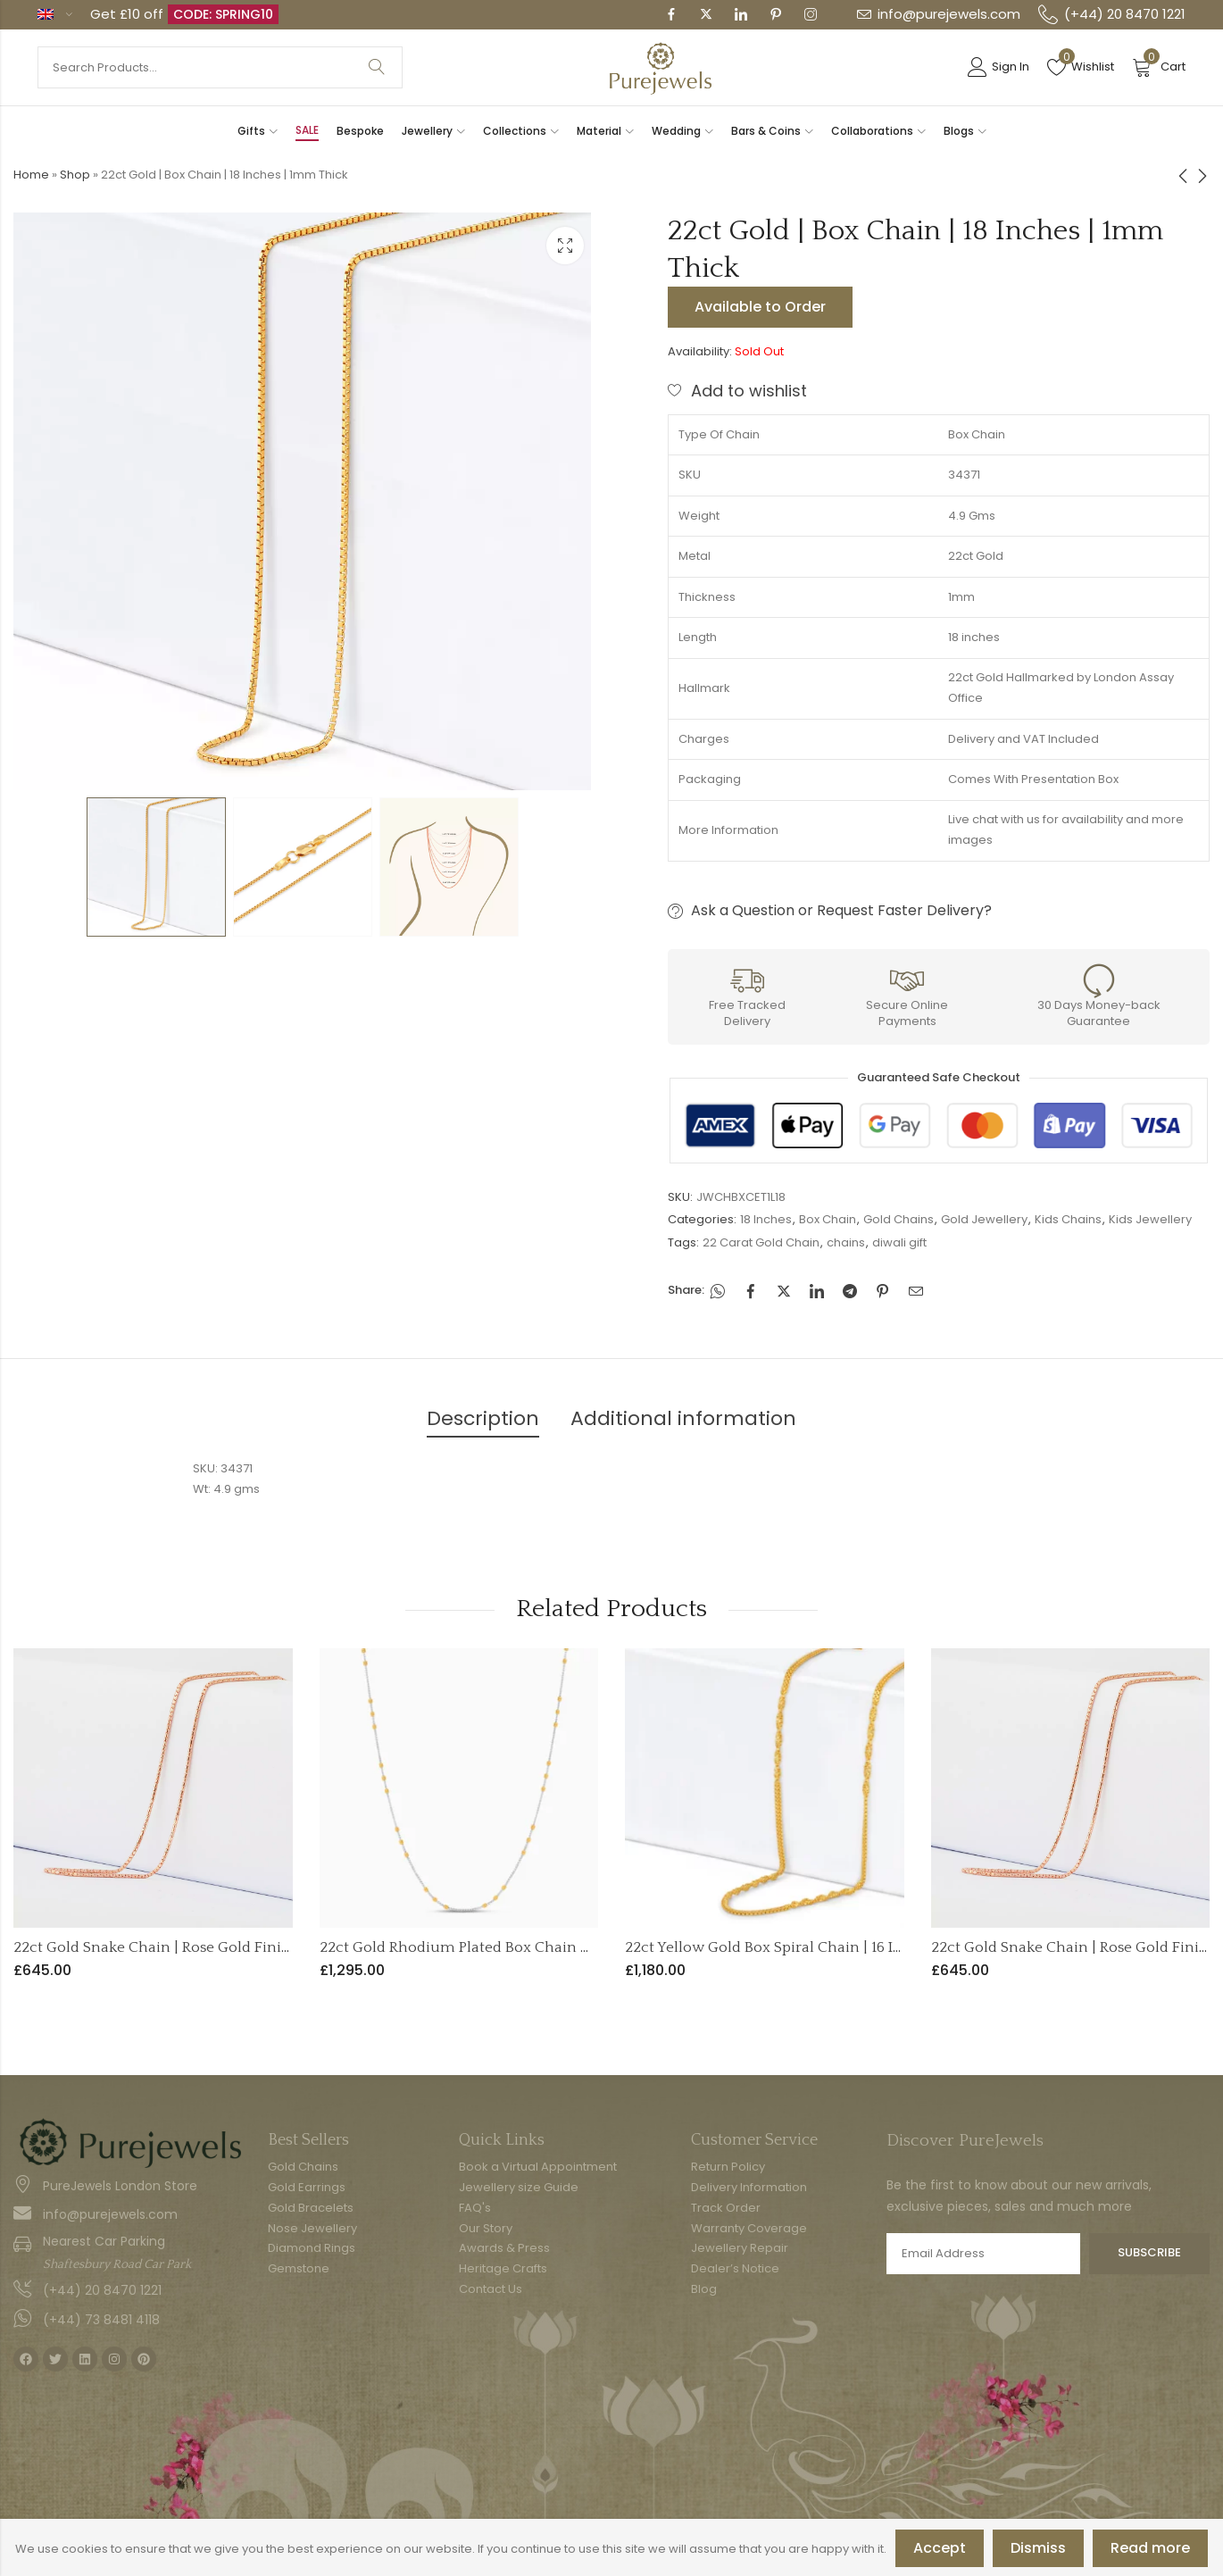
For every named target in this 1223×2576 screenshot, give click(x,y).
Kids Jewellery (1150, 1219)
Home (31, 174)
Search (377, 67)
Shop (75, 174)
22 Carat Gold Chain (761, 1242)
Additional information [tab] (683, 1418)
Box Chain (827, 1219)
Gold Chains (898, 1219)
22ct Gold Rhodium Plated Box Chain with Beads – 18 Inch (520, 1947)
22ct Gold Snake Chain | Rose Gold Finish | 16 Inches (192, 1947)
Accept (939, 2548)
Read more (1150, 2548)
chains (846, 1242)
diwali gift (899, 1242)
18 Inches (766, 1219)
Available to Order (760, 306)
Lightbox (565, 245)
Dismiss (1038, 2548)
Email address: (983, 2253)
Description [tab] (483, 1418)
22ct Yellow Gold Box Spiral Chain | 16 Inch (772, 1947)
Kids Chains (1068, 1219)
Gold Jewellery (984, 1219)
